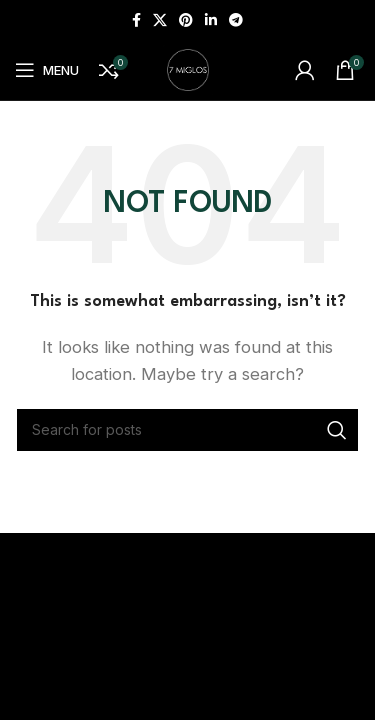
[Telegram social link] (236, 20)
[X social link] (160, 20)
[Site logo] (188, 68)
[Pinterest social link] (186, 20)
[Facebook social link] (136, 20)
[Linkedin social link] (211, 20)
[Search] (187, 430)
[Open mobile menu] (47, 70)
